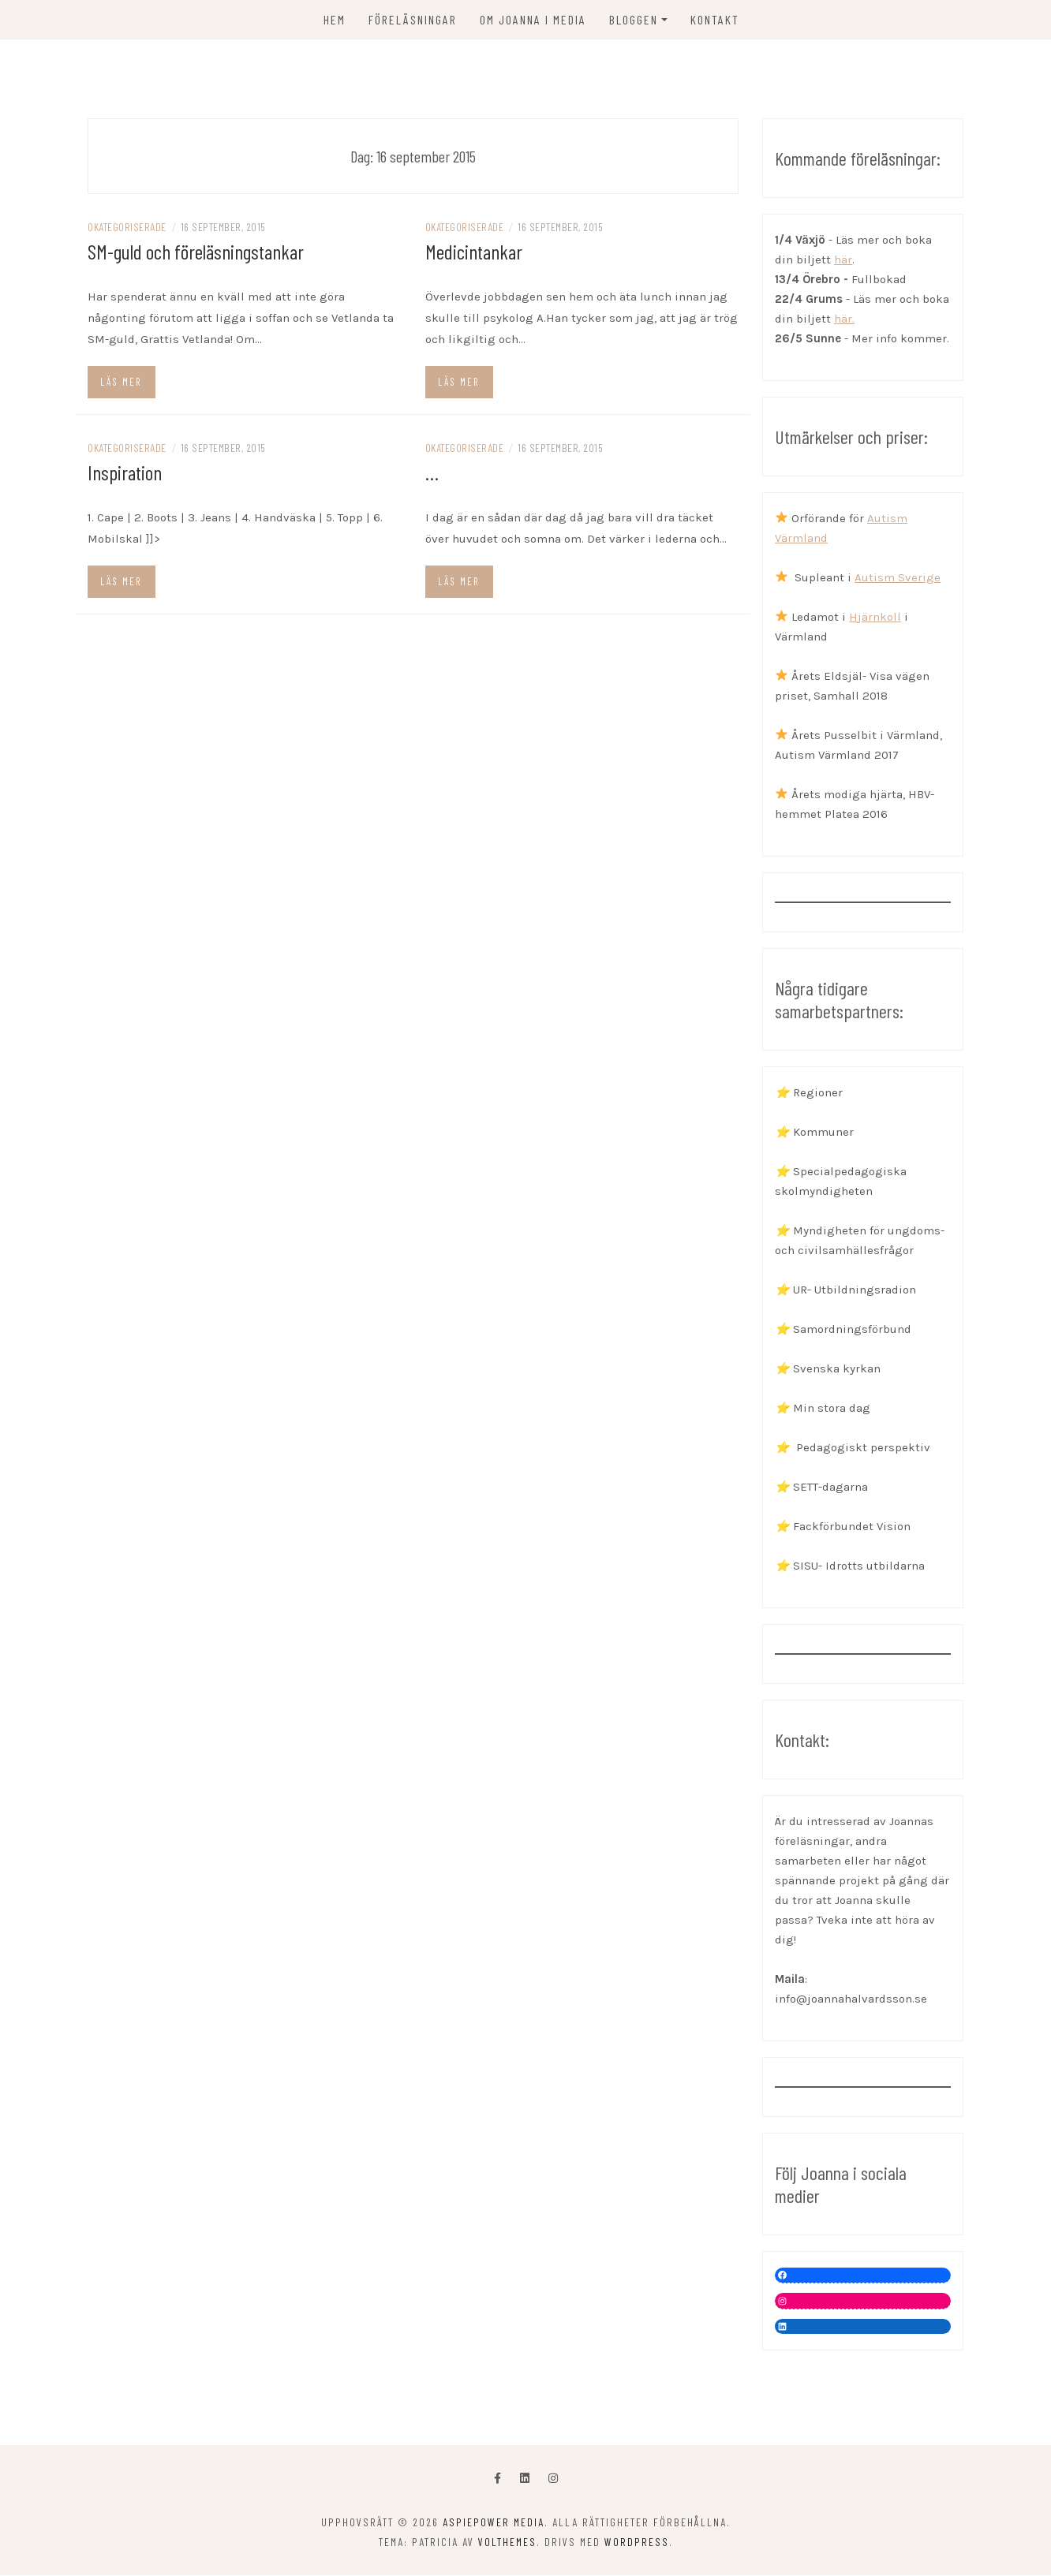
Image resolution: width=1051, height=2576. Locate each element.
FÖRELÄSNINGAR (412, 19)
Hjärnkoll (875, 617)
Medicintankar (473, 251)
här (843, 259)
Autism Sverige (898, 577)
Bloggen (633, 19)
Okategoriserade (127, 226)
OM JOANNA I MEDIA (533, 19)
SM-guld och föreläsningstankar (196, 251)
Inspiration (125, 472)
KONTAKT (714, 19)
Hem (335, 19)
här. (844, 319)
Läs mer (120, 381)
